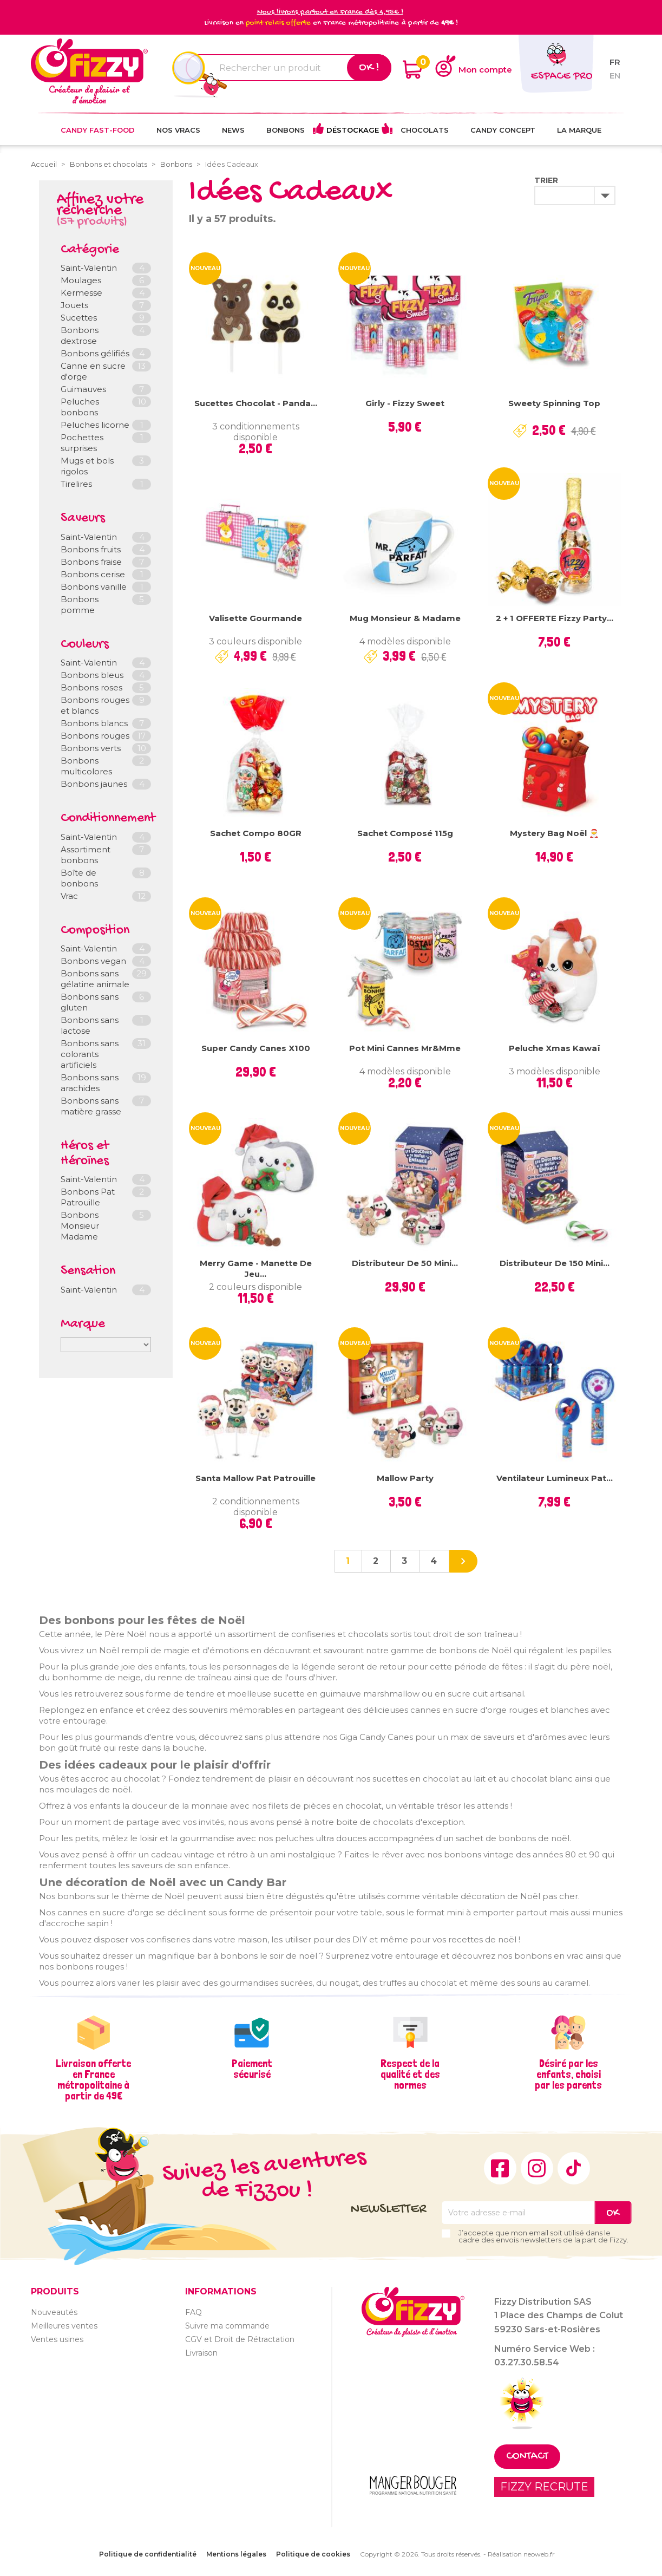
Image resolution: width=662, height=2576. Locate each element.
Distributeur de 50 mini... (405, 1263)
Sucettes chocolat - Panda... (255, 403)
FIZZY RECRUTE (544, 2486)
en (614, 75)
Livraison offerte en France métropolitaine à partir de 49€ (93, 2079)
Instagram (537, 2168)
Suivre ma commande (227, 2326)
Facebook (500, 2168)
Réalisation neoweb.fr (521, 2554)
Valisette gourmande (255, 618)
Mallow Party (405, 1478)
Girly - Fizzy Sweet (404, 403)
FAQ (193, 2312)
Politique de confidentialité (147, 2554)
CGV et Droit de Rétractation (239, 2339)
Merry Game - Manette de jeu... (256, 1268)
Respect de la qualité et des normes (410, 2074)
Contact (527, 2456)
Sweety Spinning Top (554, 403)
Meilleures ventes (64, 2326)
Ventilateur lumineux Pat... (554, 1478)
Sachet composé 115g (405, 833)
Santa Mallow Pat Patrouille (255, 1478)
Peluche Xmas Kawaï (554, 1048)
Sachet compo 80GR (255, 833)
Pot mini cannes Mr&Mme (405, 1048)
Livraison (201, 2353)
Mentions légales (236, 2554)
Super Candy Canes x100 (255, 1048)
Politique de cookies (313, 2554)
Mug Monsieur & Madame (405, 618)
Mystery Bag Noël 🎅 (554, 833)
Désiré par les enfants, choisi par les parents (568, 2074)
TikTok (574, 2168)
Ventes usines (57, 2339)
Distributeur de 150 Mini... (554, 1263)
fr (614, 62)
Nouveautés (54, 2312)
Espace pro (561, 76)
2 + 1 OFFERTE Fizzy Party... (554, 618)
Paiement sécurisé (252, 2069)
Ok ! (369, 68)
